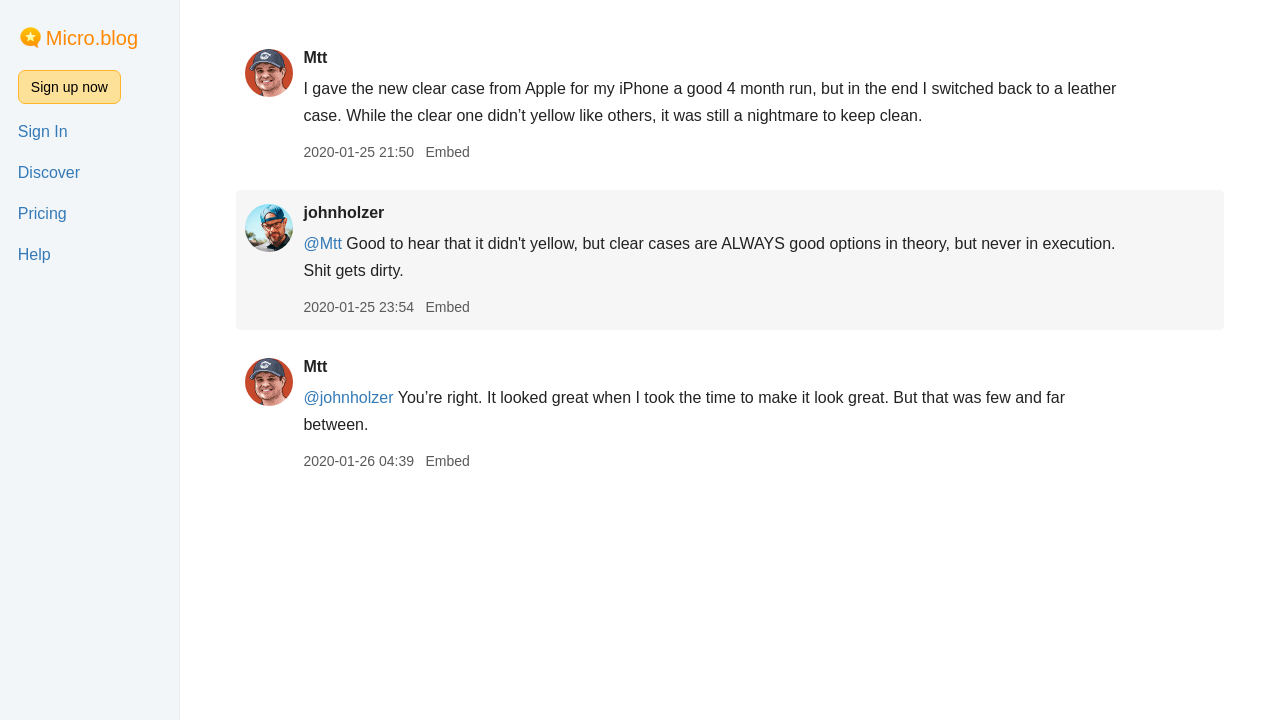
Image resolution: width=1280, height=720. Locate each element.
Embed (447, 152)
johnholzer (343, 212)
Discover (49, 172)
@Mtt (322, 243)
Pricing (42, 213)
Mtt (315, 57)
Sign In (43, 131)
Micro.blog (92, 38)
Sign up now (69, 87)
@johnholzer (348, 397)
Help (34, 254)
